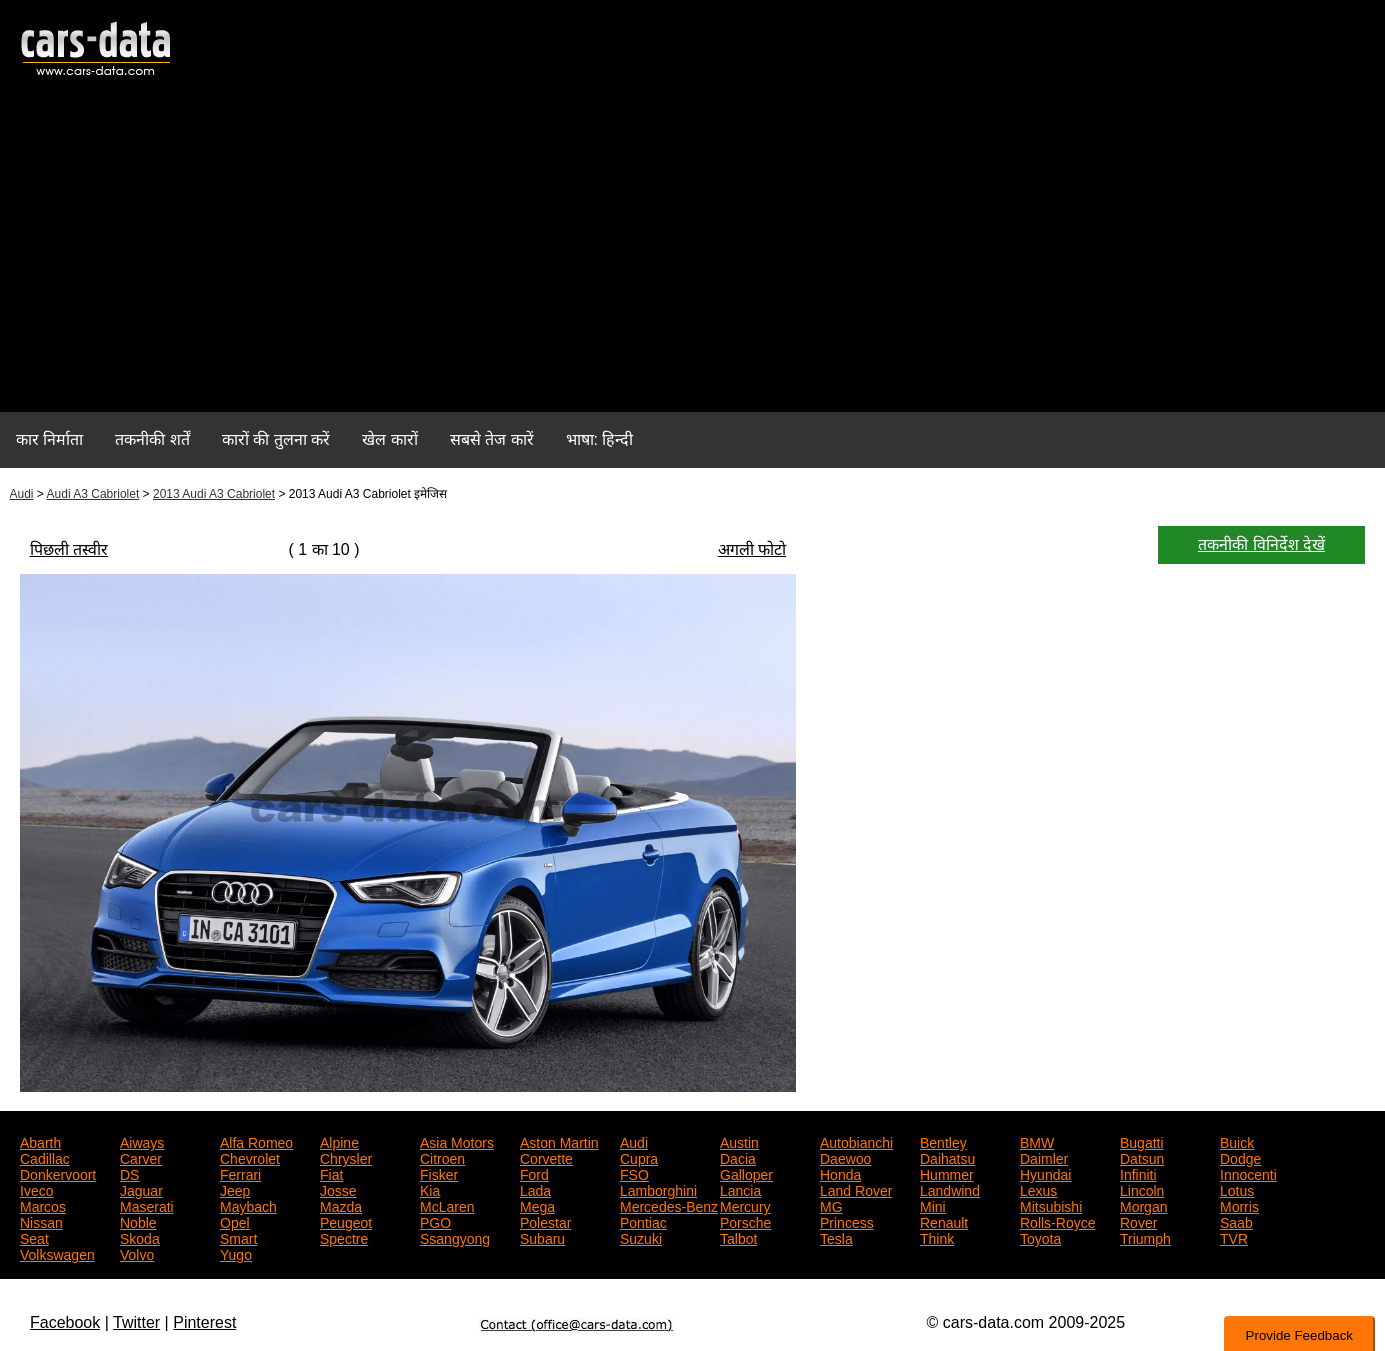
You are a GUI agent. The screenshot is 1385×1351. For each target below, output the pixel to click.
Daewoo (845, 1157)
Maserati (147, 1205)
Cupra (639, 1157)
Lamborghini (658, 1189)
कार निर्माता (49, 439)
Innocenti (1248, 1173)
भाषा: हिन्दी (600, 439)
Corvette (546, 1157)
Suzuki (641, 1237)
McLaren (447, 1205)
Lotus (1237, 1189)
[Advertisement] (693, 256)
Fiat (331, 1173)
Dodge (1240, 1157)
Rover (1138, 1221)
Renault (944, 1221)
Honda (840, 1173)
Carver (141, 1157)
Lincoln (1142, 1189)
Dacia (738, 1157)
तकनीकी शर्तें (152, 439)
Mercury (745, 1205)
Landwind (950, 1189)
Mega (537, 1205)
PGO (435, 1221)
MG (831, 1205)
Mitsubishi (1051, 1205)
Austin (739, 1141)
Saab (1236, 1221)
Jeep (235, 1189)
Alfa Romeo (256, 1141)
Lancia (740, 1189)
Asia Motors (457, 1141)
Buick (1237, 1141)
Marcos (43, 1205)
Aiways (142, 1141)
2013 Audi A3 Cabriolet (214, 494)
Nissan (41, 1221)
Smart (238, 1237)
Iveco (36, 1189)
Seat (34, 1237)
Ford (534, 1173)
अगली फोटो (752, 549)
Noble (138, 1221)
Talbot (738, 1237)
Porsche (745, 1221)
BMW (1037, 1141)
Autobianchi (856, 1141)
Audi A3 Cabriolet (93, 494)
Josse (338, 1189)
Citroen (442, 1157)
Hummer (947, 1173)
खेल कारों (389, 439)
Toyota (1040, 1237)
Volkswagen (57, 1253)
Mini (933, 1205)
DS (129, 1173)
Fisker (439, 1173)
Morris (1239, 1205)
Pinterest (204, 1322)
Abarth (40, 1141)
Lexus (1038, 1189)
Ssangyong (455, 1237)
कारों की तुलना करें (276, 439)
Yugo (236, 1253)
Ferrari (240, 1173)
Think (937, 1237)
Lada (535, 1189)
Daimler (1044, 1157)
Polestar (545, 1221)
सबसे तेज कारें (492, 439)
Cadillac (45, 1157)
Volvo (137, 1253)
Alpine (339, 1141)
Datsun (1142, 1157)
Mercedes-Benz (669, 1205)
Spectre (344, 1237)
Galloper (746, 1173)
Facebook (65, 1322)
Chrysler (346, 1157)
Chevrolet (250, 1157)
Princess (847, 1221)
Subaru (542, 1237)
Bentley (943, 1141)
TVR (1234, 1237)
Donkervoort (58, 1173)
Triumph (1145, 1237)
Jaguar (141, 1189)
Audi (22, 494)
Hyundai (1045, 1173)
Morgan (1143, 1205)
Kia (430, 1189)
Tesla (836, 1237)
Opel (235, 1221)
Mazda (341, 1205)
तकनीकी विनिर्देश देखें (1261, 544)
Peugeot (346, 1221)
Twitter (136, 1322)
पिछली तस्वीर (69, 549)
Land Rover (856, 1189)
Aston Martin (559, 1141)
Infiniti (1138, 1173)
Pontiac (643, 1221)
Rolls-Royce (1057, 1221)
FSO (634, 1173)
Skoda (140, 1237)
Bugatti (1142, 1141)
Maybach (248, 1205)
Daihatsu (947, 1157)
